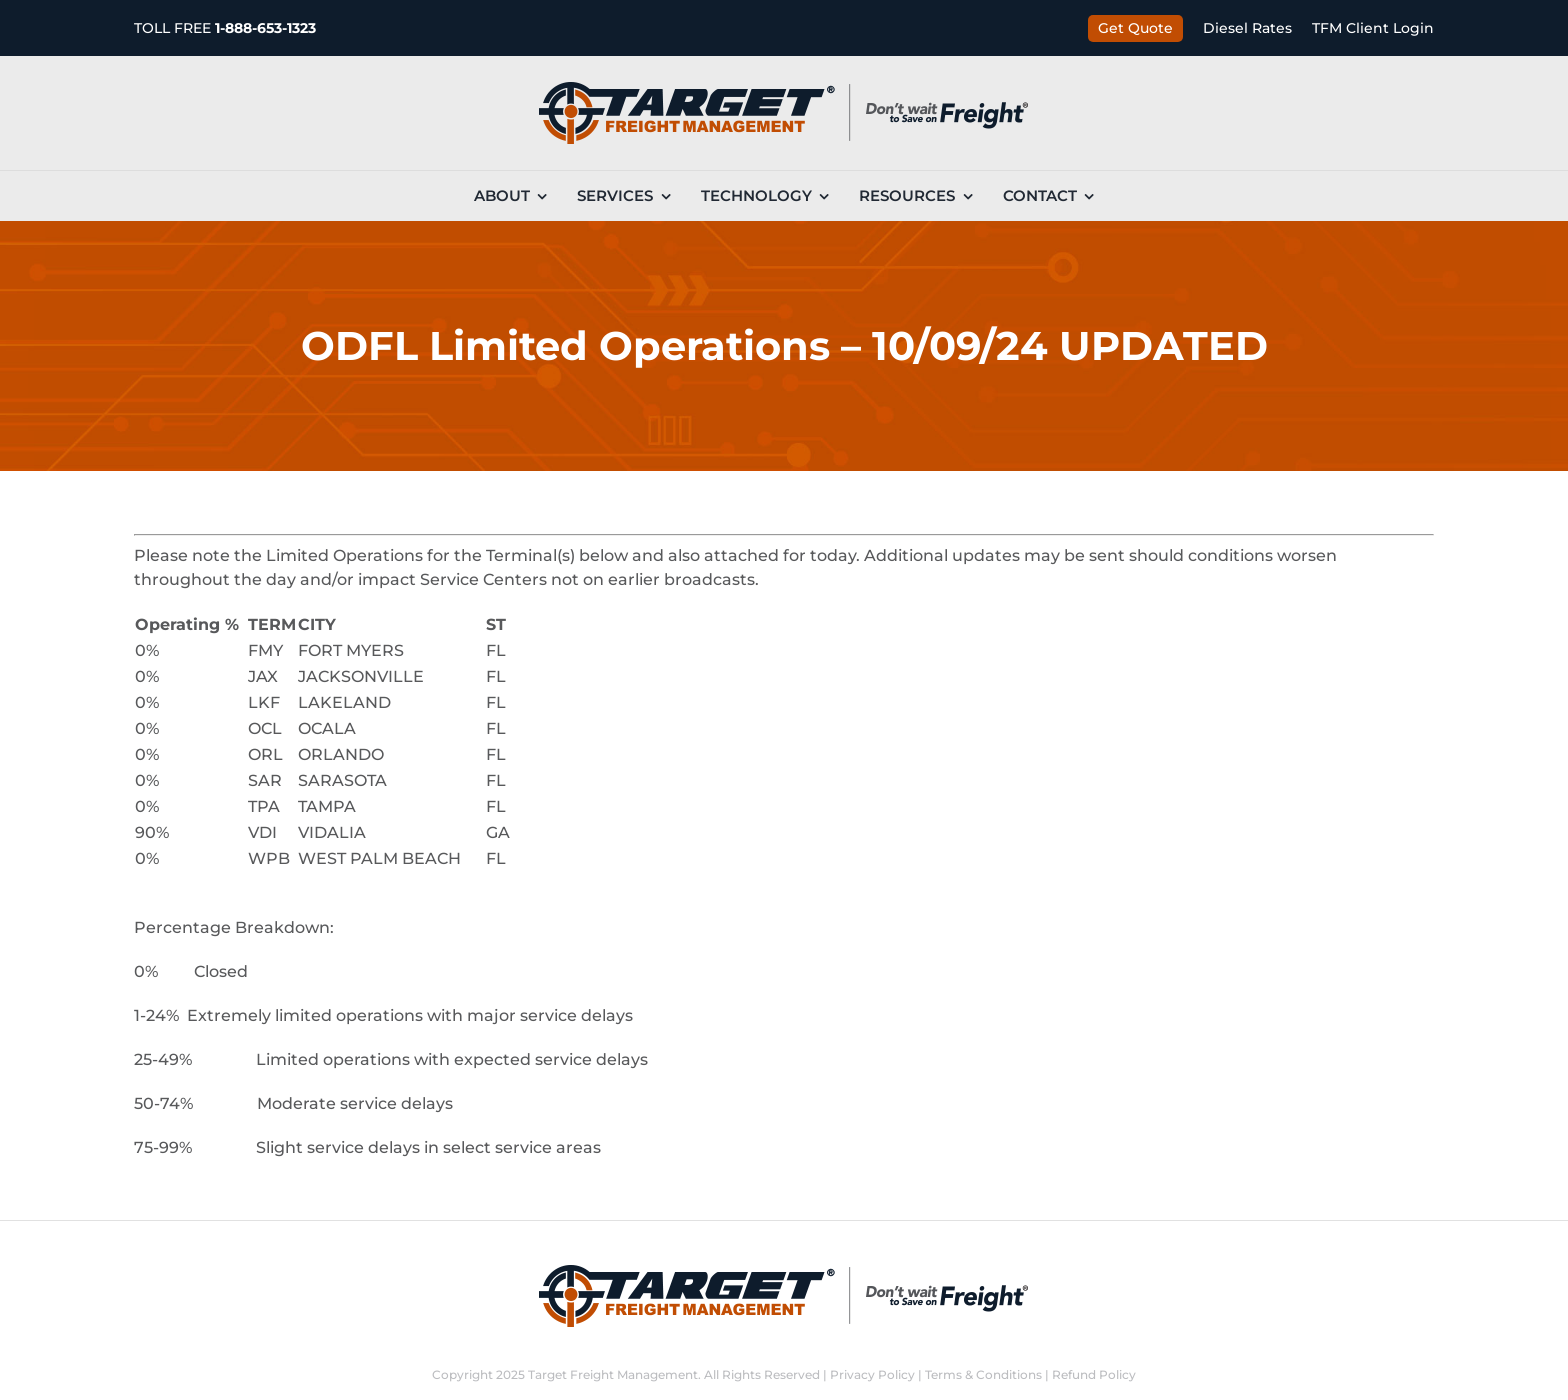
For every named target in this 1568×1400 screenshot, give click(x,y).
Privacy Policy (872, 1374)
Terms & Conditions (983, 1374)
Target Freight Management (613, 1374)
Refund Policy (1094, 1374)
